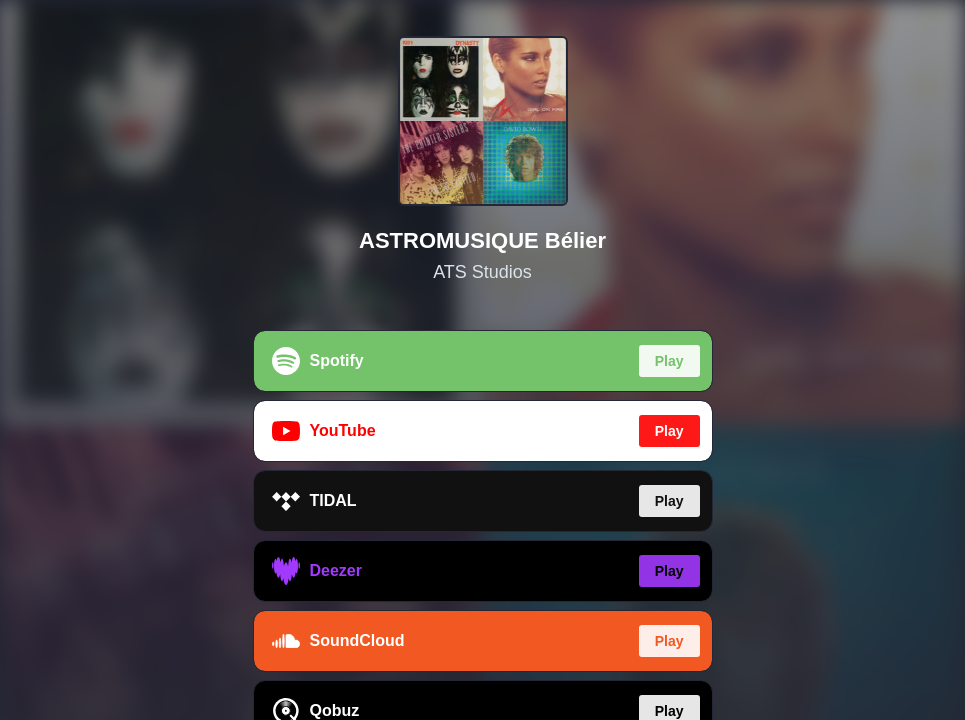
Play (669, 361)
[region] (482, 360)
